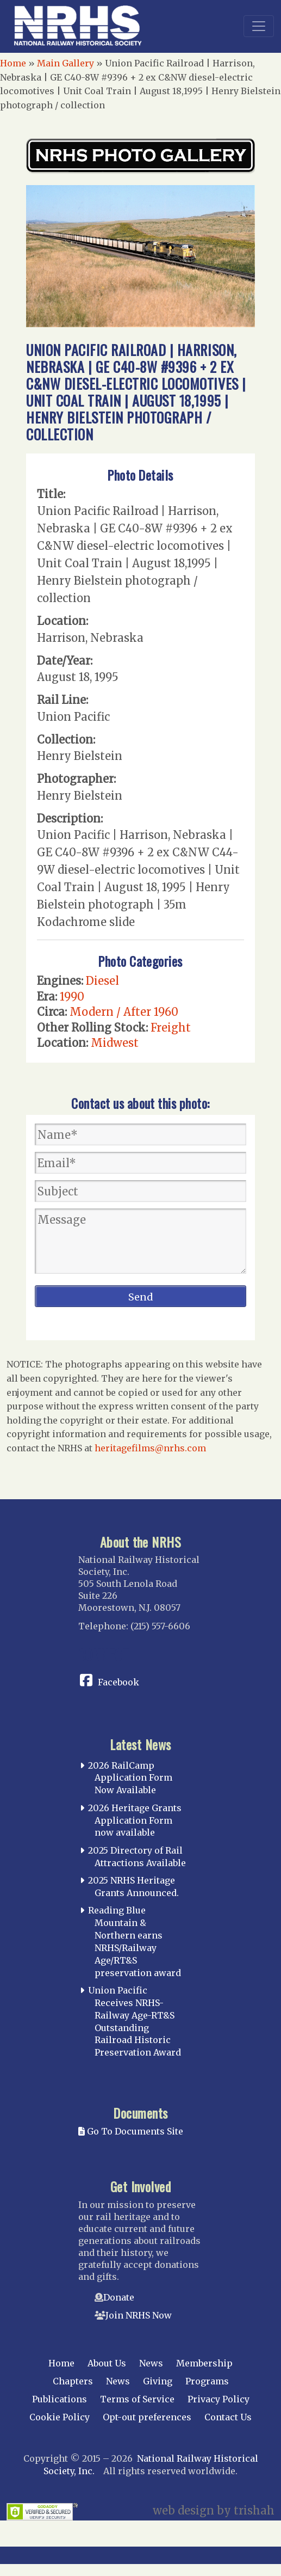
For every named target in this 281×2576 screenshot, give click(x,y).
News (151, 2363)
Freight (171, 1027)
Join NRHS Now (138, 2315)
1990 (72, 996)
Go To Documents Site (130, 2131)
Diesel (102, 981)
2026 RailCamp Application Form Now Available (130, 1778)
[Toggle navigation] (258, 26)
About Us (107, 2363)
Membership (204, 2363)
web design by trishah (213, 2510)
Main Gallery (65, 63)
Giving (157, 2381)
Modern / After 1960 (124, 1012)
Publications (59, 2399)
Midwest (115, 1043)
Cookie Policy (59, 2417)
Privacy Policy (218, 2399)
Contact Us (228, 2417)
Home (13, 63)
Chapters (73, 2381)
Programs (207, 2381)
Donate (118, 2297)
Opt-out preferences (147, 2417)
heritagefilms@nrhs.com (150, 1448)
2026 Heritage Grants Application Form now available (135, 1820)
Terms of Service (137, 2399)
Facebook (118, 1682)
